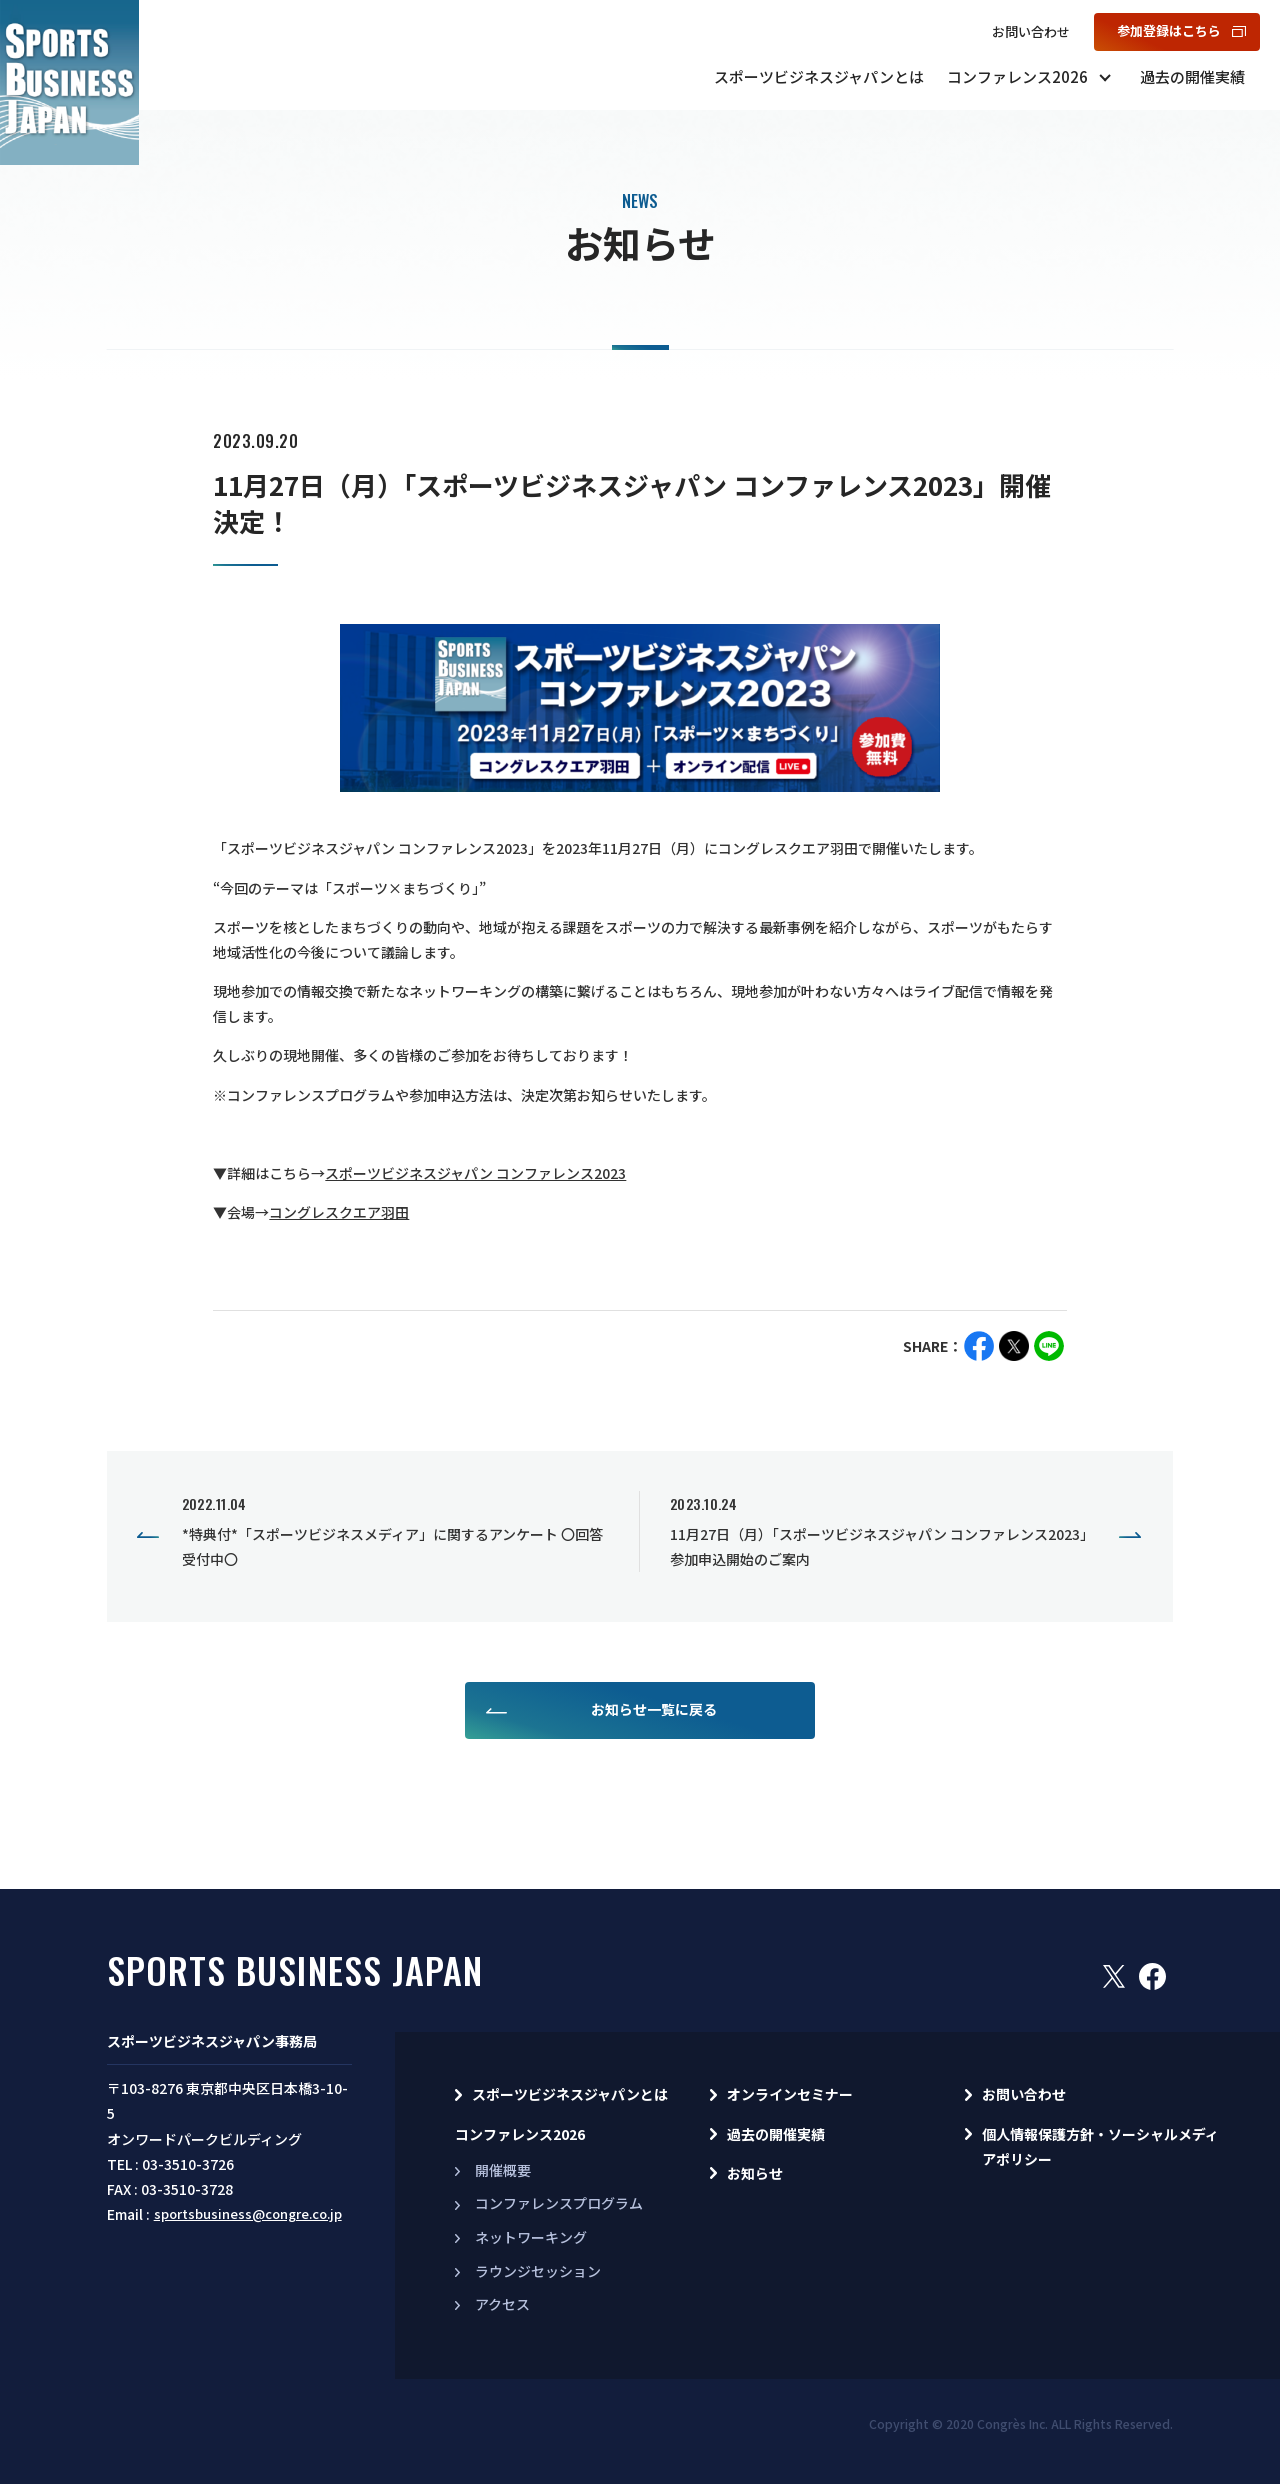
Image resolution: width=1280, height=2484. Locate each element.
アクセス (502, 2304)
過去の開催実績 (1192, 76)
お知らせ (755, 2173)
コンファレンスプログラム (559, 2203)
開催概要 (503, 2170)
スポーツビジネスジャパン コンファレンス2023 (475, 1173)
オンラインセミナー (790, 2094)
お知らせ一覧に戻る (654, 1709)
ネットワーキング (531, 2237)
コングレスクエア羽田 (339, 1212)
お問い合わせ (1031, 31)
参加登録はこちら (1169, 30)
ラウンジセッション (538, 2271)
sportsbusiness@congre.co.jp (248, 2213)
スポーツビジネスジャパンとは (819, 76)
